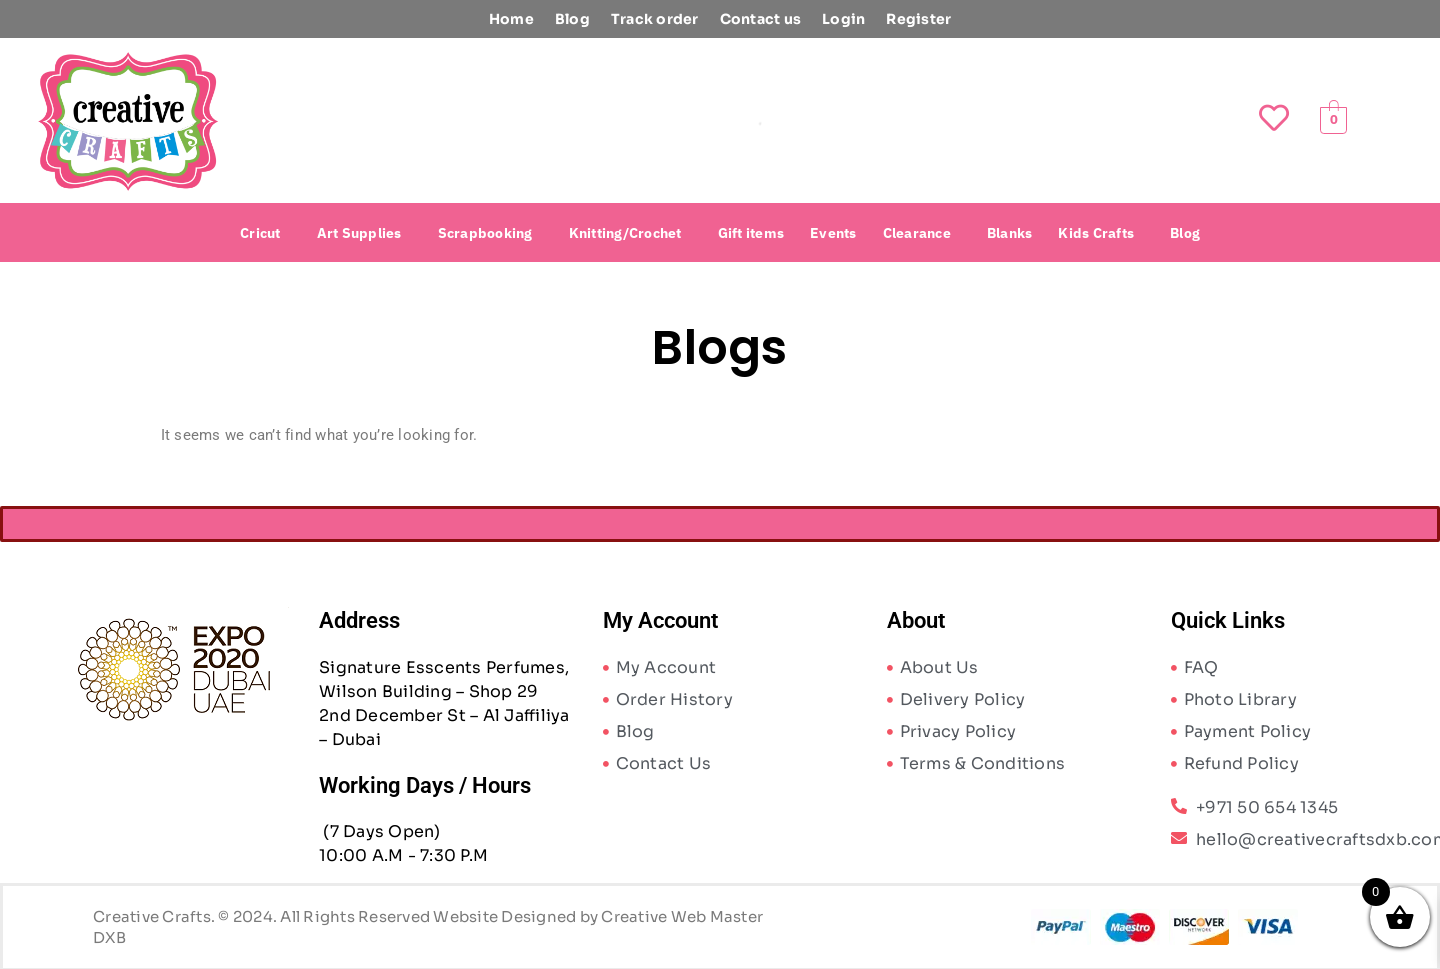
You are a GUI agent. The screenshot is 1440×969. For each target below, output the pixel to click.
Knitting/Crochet (625, 233)
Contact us (761, 19)
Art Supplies (359, 233)
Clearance (917, 233)
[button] (265, 233)
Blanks (1010, 233)
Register (918, 19)
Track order (655, 19)
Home (511, 19)
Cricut (260, 233)
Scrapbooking (485, 233)
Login (843, 19)
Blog (572, 19)
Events (833, 233)
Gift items (751, 233)
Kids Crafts (1096, 233)
